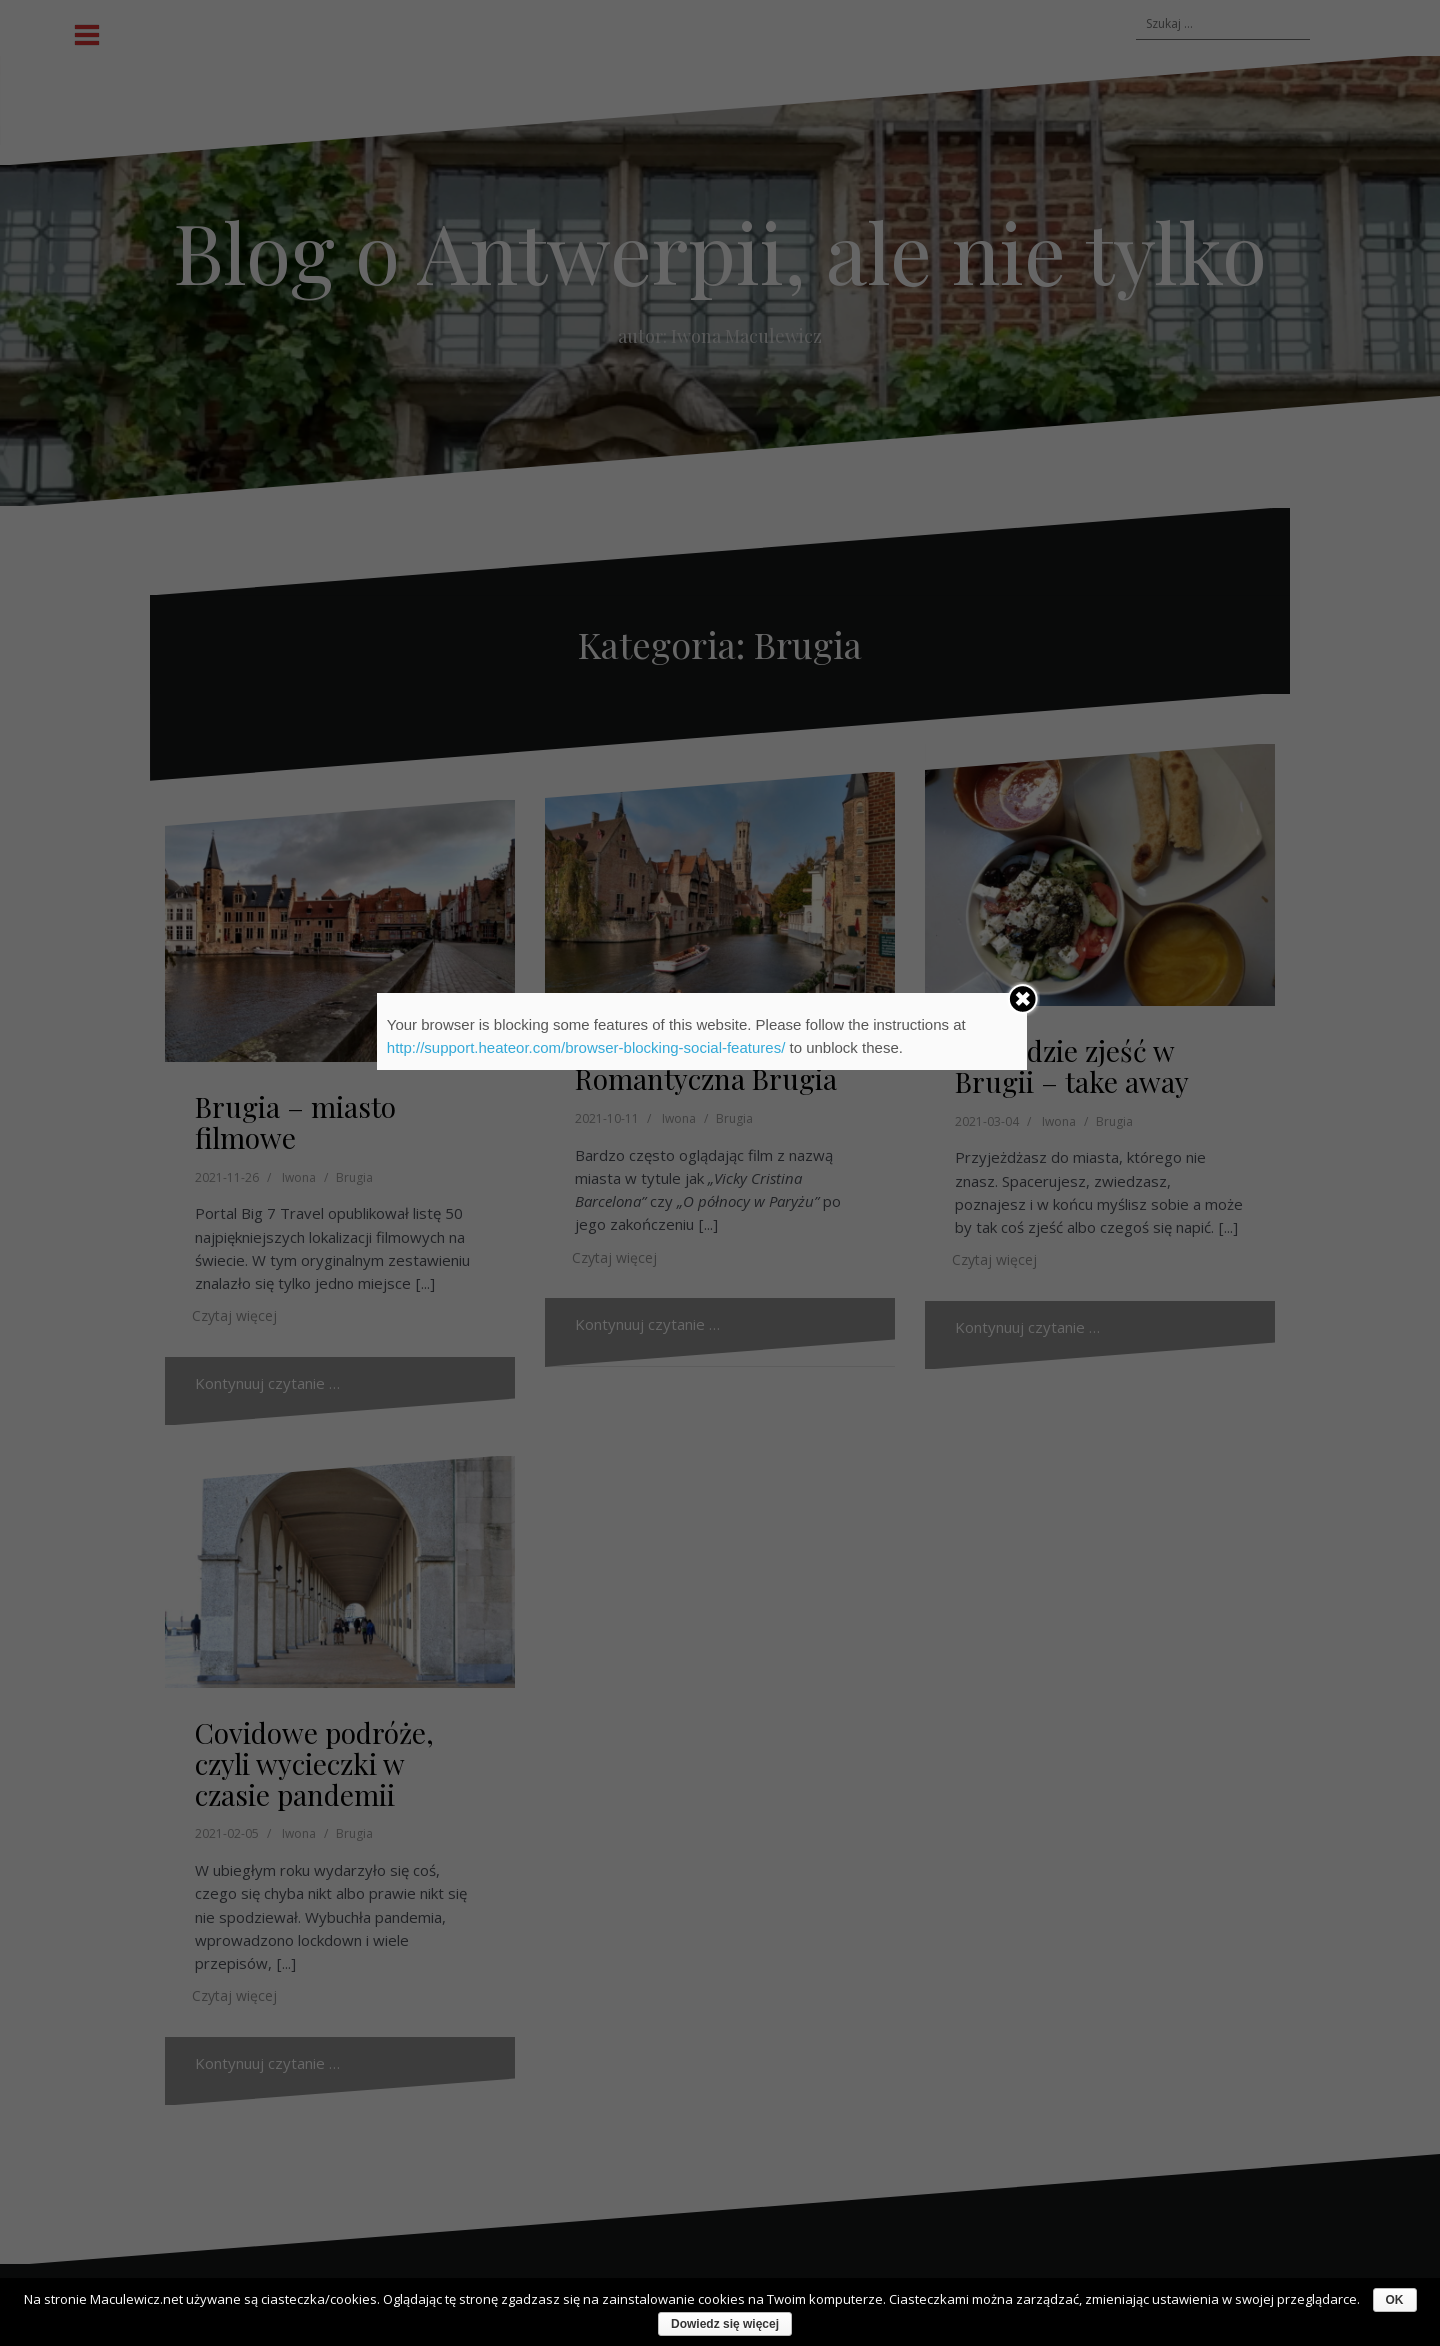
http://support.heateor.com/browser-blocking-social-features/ (586, 1047)
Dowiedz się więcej (725, 2324)
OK (1395, 2300)
